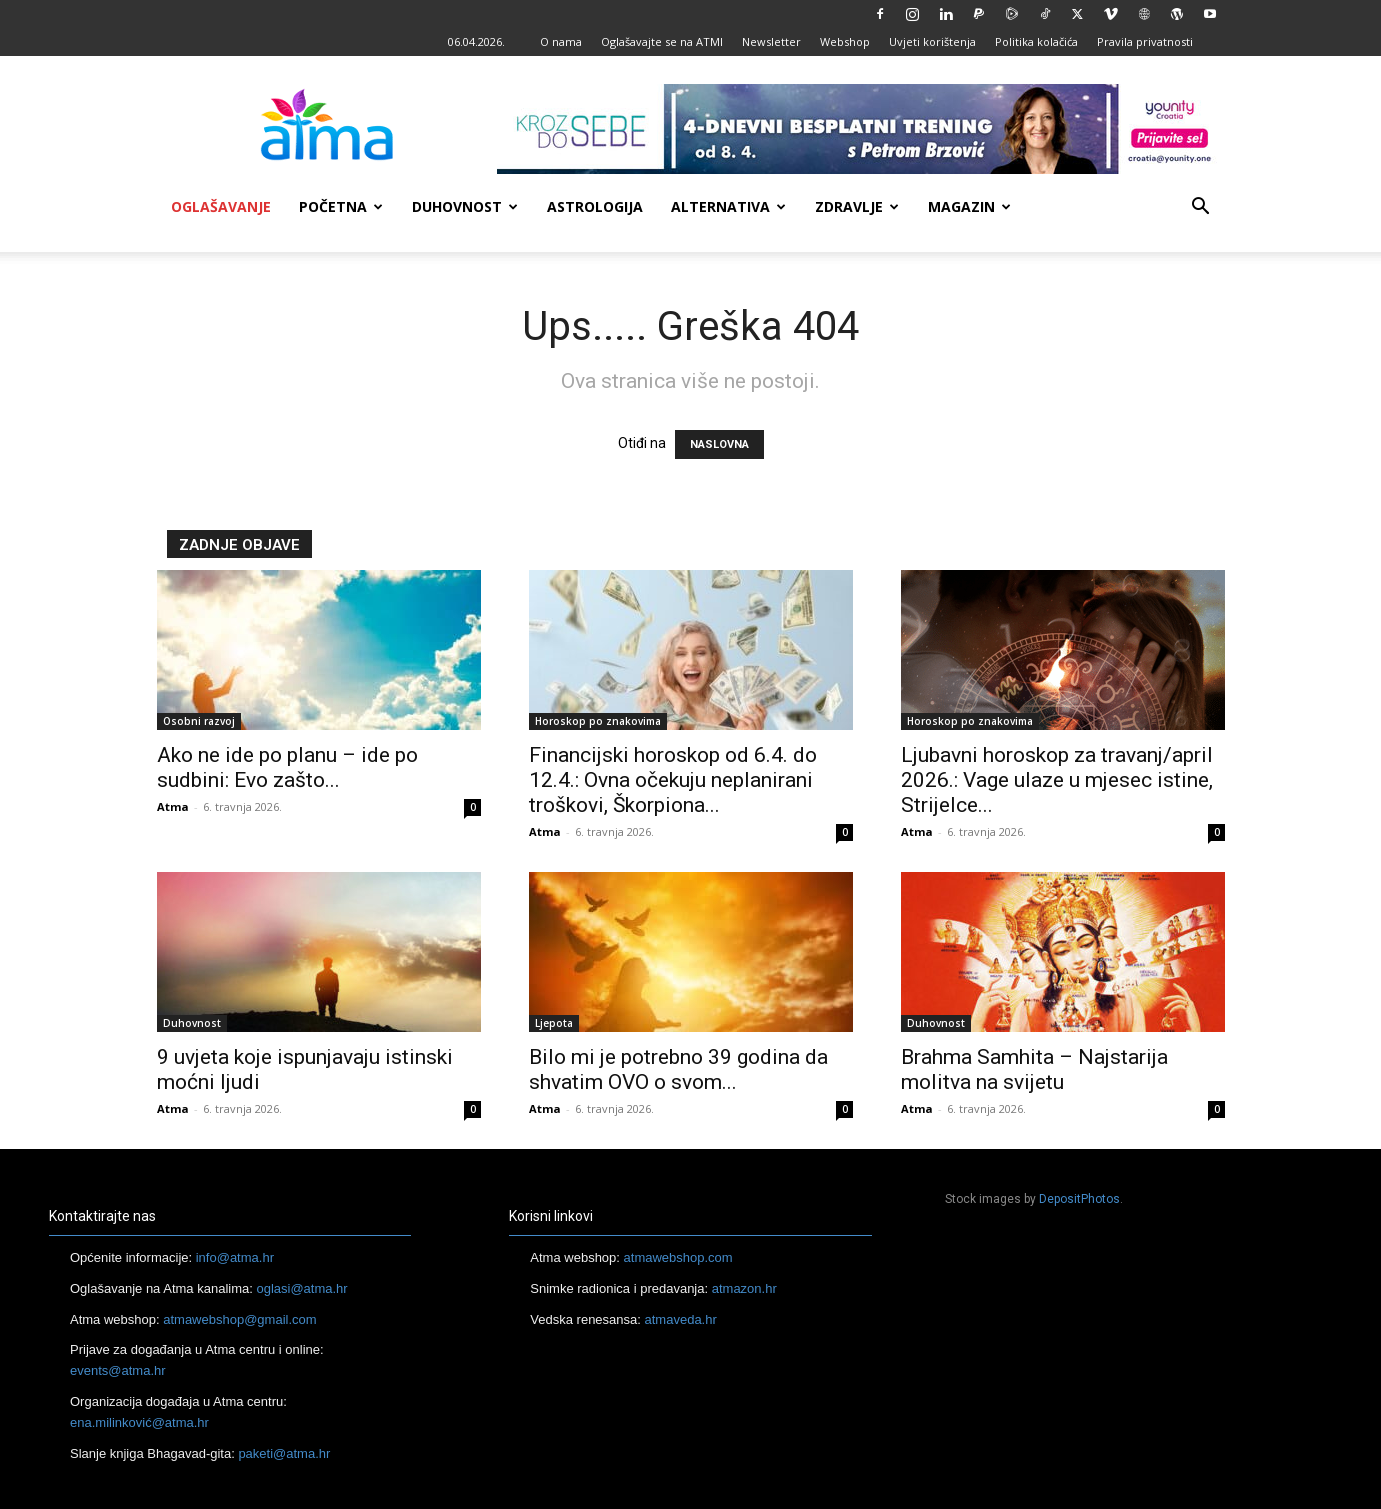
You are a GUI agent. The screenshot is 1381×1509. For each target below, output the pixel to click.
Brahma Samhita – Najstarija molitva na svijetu (1034, 1069)
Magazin (969, 206)
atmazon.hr (744, 1288)
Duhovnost (465, 206)
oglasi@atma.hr (301, 1288)
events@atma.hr (118, 1370)
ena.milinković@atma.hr (139, 1422)
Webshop (845, 41)
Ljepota (554, 1023)
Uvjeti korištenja (932, 41)
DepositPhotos (1079, 1199)
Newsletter (771, 41)
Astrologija (595, 206)
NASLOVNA (719, 444)
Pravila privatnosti (1145, 41)
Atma (173, 806)
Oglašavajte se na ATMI (662, 41)
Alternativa (728, 206)
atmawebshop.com (678, 1257)
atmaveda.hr (681, 1319)
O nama (561, 41)
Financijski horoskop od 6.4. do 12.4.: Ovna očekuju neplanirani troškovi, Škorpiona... (673, 780)
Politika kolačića (1036, 41)
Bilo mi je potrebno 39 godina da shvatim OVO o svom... (678, 1069)
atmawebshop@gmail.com (239, 1319)
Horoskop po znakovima (598, 721)
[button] (1201, 208)
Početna (341, 206)
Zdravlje (857, 206)
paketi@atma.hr (284, 1453)
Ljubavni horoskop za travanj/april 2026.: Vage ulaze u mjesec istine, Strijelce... (1057, 780)
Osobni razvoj (199, 721)
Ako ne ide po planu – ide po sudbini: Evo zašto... (287, 767)
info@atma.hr (235, 1257)
